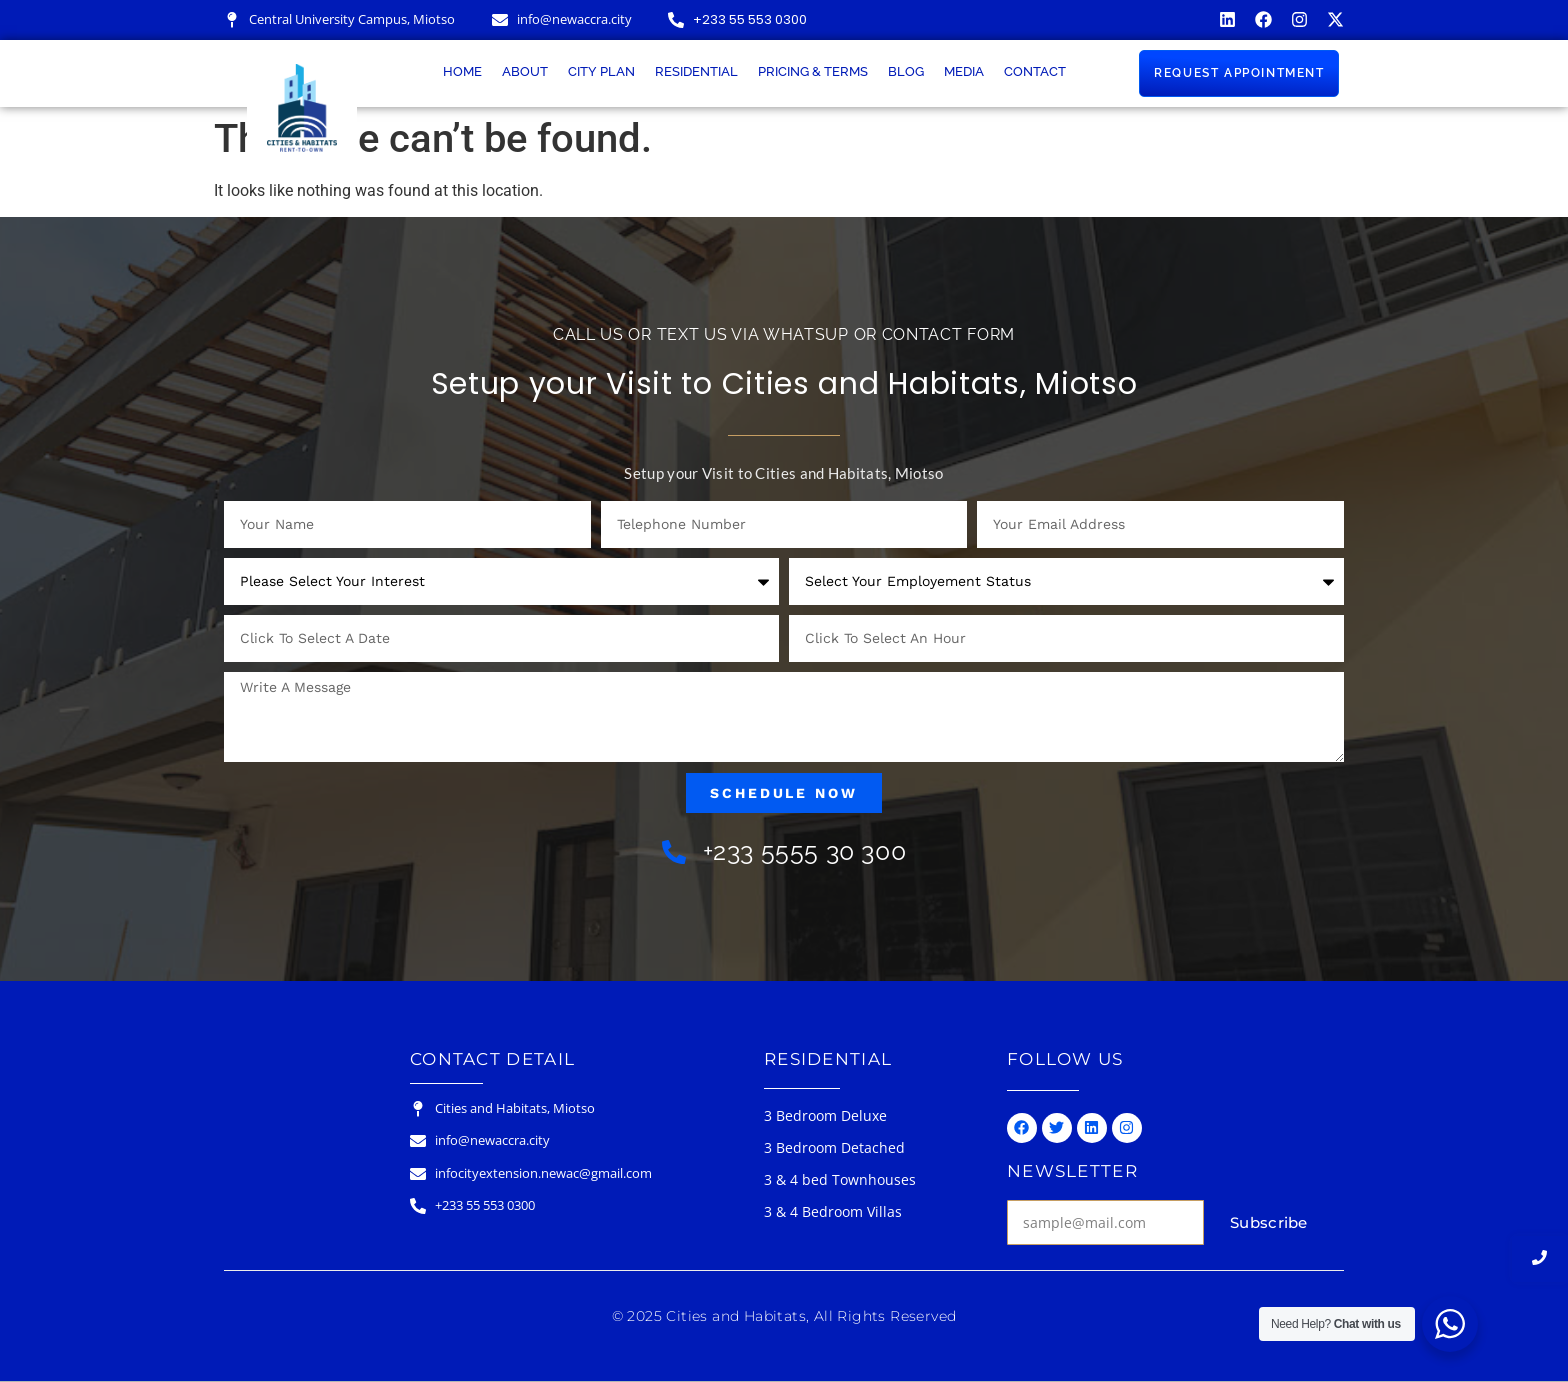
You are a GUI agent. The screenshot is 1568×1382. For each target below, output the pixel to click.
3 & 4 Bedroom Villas (833, 1211)
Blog (906, 71)
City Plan (601, 71)
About (525, 71)
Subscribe (1269, 1222)
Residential (696, 71)
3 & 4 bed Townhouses (840, 1179)
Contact (1035, 71)
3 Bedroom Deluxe (825, 1115)
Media (964, 71)
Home (462, 71)
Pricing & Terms (813, 71)
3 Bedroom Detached (834, 1147)
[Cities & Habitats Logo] (302, 108)
